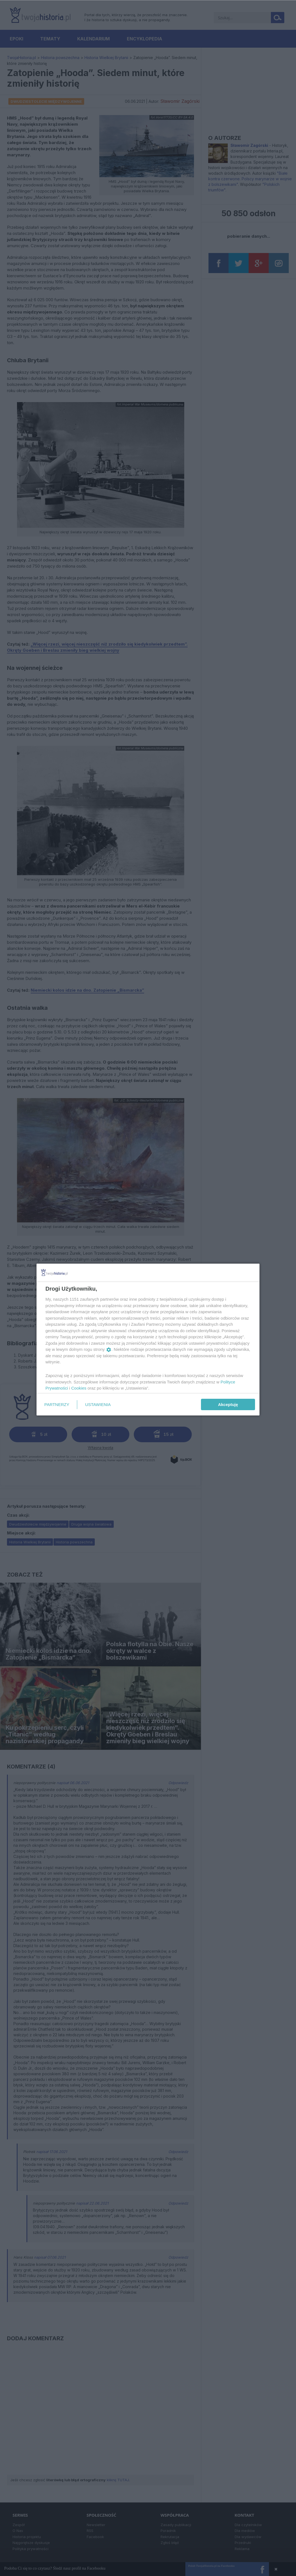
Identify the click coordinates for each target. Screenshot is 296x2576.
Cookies (78, 1388)
